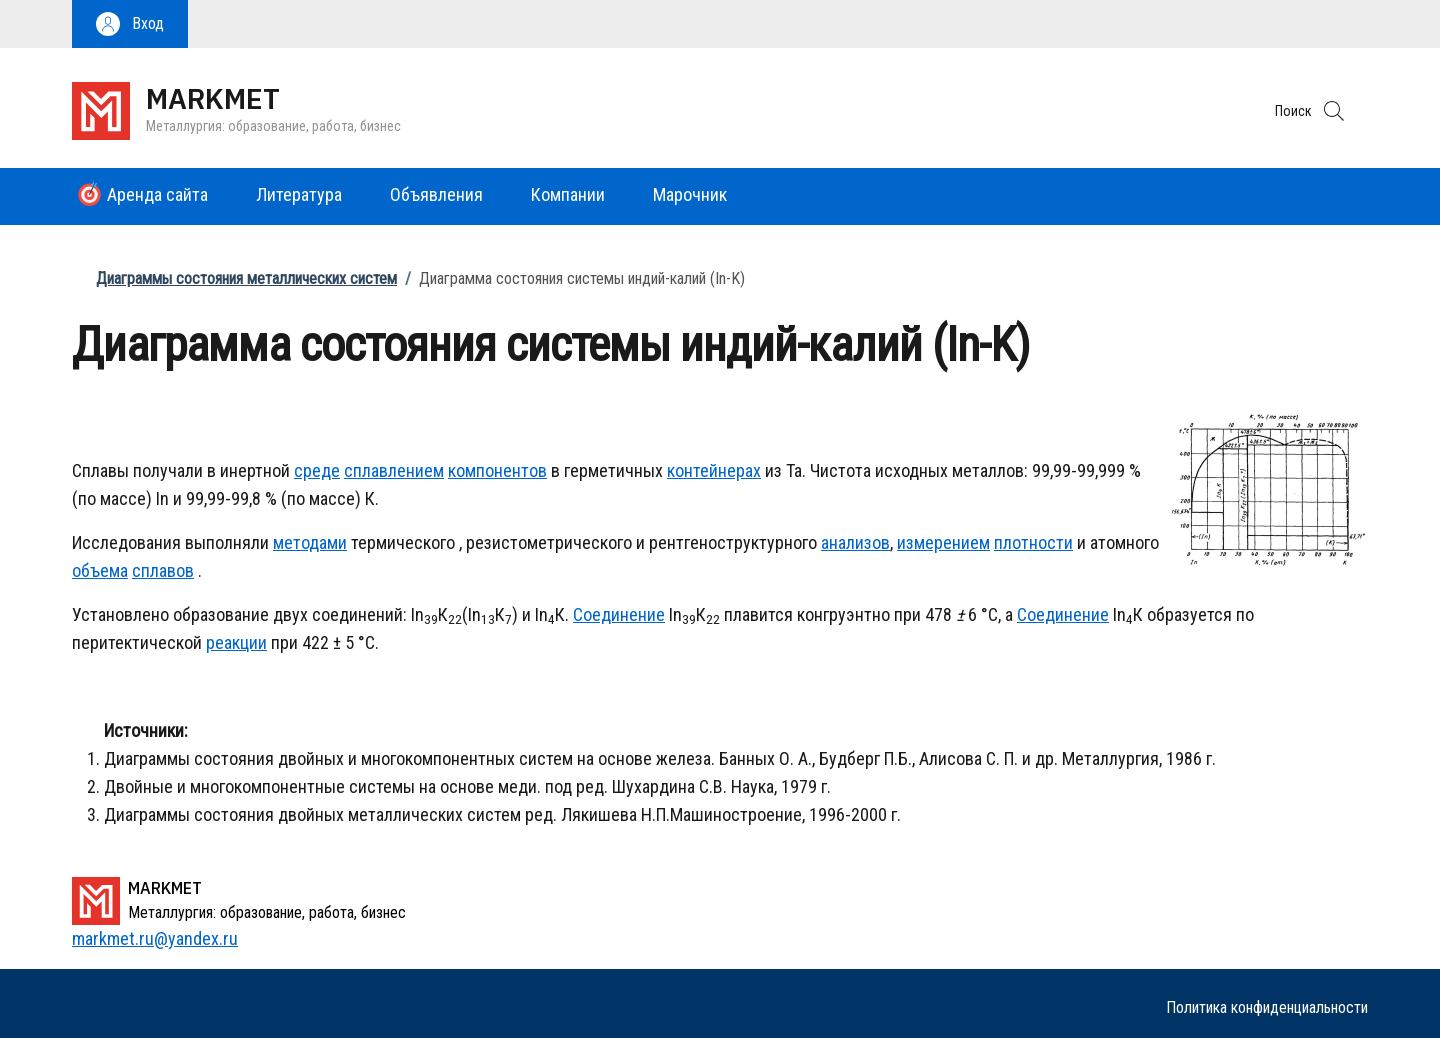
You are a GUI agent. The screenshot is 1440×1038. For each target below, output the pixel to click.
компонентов (497, 470)
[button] (130, 24)
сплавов (163, 570)
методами (310, 542)
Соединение (619, 614)
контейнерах (714, 470)
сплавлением (394, 470)
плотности (1033, 542)
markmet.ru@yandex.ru (155, 938)
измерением (943, 542)
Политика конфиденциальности (1267, 1007)
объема (100, 570)
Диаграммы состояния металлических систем (246, 278)
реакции (236, 642)
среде (317, 470)
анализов (855, 542)
